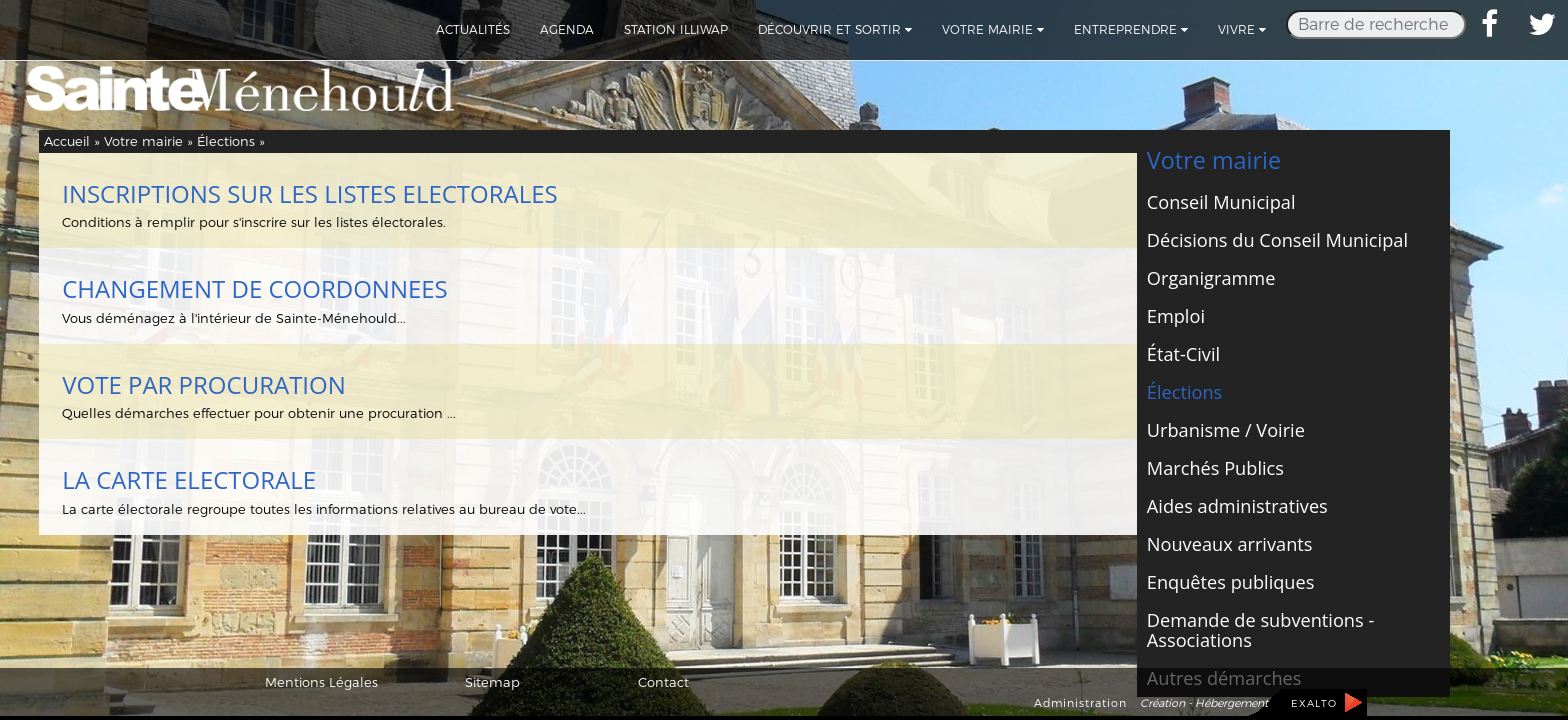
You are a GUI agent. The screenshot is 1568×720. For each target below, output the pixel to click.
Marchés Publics (1215, 468)
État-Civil (1183, 354)
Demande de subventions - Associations (1260, 630)
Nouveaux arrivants (1230, 544)
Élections (226, 141)
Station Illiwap (676, 29)
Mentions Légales (321, 682)
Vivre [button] (1242, 29)
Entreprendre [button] (1131, 29)
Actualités (473, 29)
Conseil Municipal (1221, 202)
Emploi (1176, 316)
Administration (1080, 703)
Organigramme (1211, 278)
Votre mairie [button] (993, 29)
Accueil (67, 141)
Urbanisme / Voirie (1226, 430)
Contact (663, 682)
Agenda (567, 29)
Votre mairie (143, 141)
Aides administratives (1237, 506)
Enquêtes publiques (1231, 582)
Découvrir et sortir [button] (835, 29)
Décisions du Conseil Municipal (1277, 240)
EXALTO (1314, 703)
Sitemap (492, 682)
